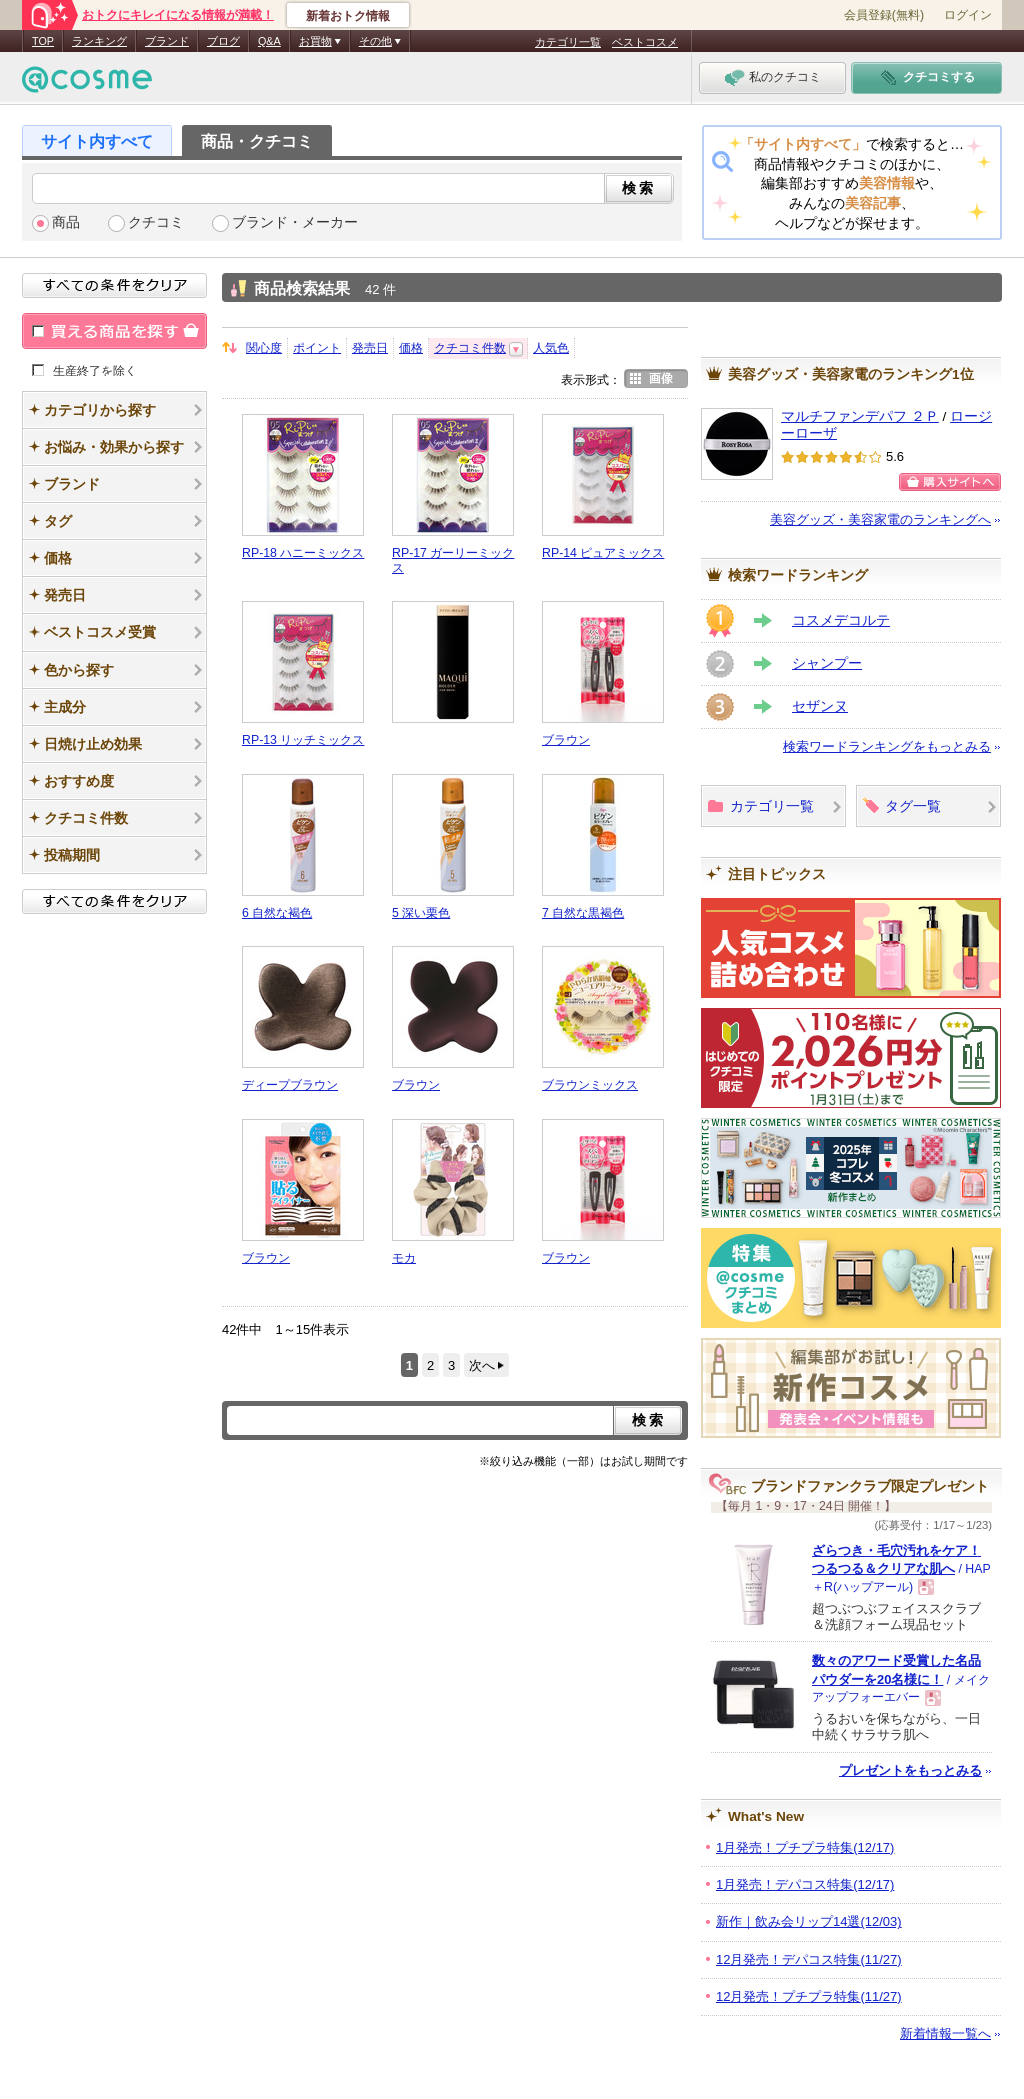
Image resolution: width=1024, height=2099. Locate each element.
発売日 (370, 348)
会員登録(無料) (884, 15)
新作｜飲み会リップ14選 (809, 1921)
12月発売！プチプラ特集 (809, 1996)
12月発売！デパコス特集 (809, 1959)
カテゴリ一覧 (568, 42)
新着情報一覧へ (945, 2033)
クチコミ (156, 222)
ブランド (167, 41)
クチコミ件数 (470, 348)
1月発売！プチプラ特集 (805, 1847)
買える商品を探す (114, 331)
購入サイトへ (950, 482)
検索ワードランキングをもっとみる (887, 746)
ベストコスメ (645, 42)
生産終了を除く (95, 370)
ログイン (968, 15)
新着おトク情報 (348, 16)
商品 (66, 222)
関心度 (264, 348)
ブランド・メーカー (295, 222)
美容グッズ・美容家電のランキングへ (880, 519)
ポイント (317, 348)
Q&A (269, 41)
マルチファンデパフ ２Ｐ (860, 416)
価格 (411, 348)
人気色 (551, 348)
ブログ (223, 41)
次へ (482, 1365)
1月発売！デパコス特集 (805, 1884)
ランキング (99, 41)
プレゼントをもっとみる (910, 1770)
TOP (43, 41)
